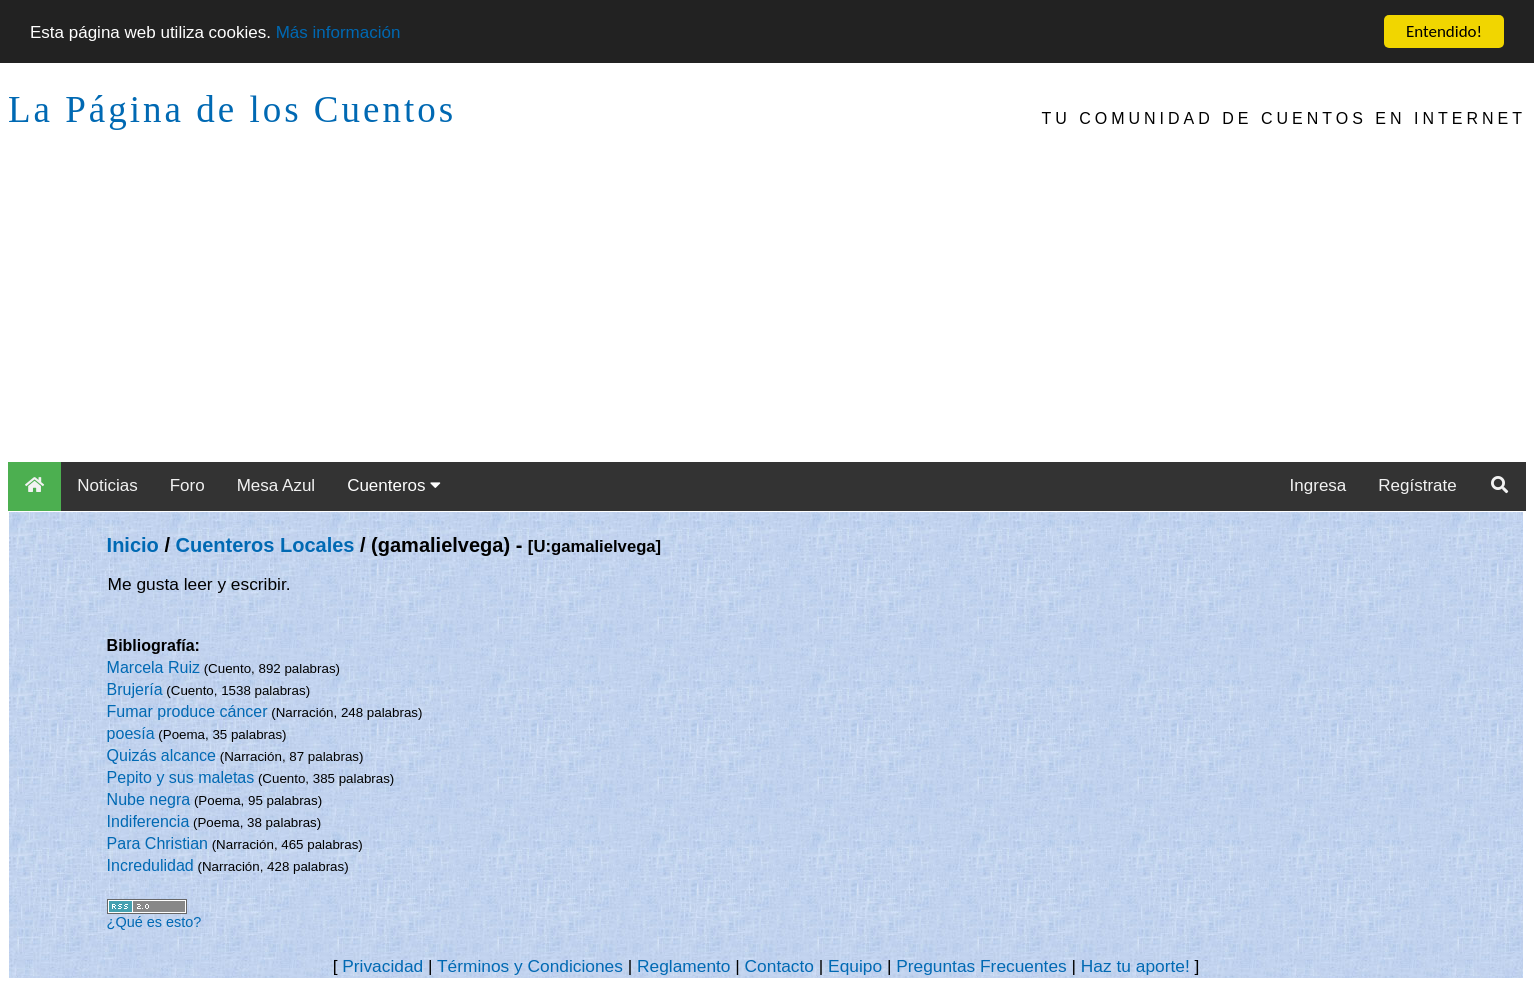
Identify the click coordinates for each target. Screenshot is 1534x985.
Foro (187, 485)
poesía (131, 733)
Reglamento (683, 966)
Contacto (779, 966)
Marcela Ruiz (153, 667)
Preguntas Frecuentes (981, 966)
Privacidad (382, 966)
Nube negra (149, 799)
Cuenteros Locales (265, 545)
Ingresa (1318, 485)
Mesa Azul (276, 485)
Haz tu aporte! (1135, 966)
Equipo (855, 966)
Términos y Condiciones (530, 966)
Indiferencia (148, 821)
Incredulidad (150, 865)
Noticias (107, 485)
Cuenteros (394, 485)
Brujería (135, 689)
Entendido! (1444, 31)
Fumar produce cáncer (187, 711)
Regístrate (1417, 485)
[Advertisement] (767, 312)
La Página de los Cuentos (232, 109)
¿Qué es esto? (154, 922)
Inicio (133, 545)
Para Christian (157, 843)
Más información (338, 31)
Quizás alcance (161, 755)
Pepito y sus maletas (181, 777)
